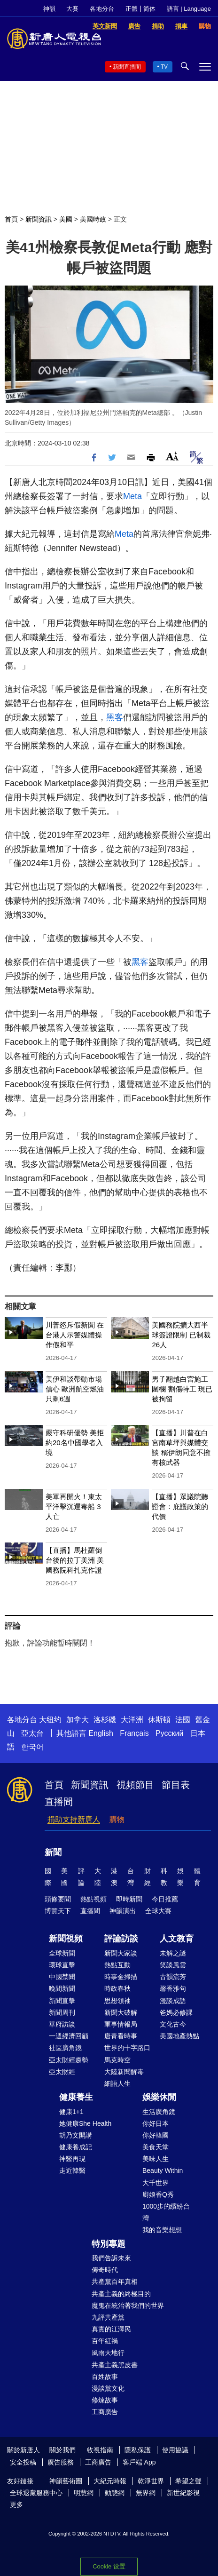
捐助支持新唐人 (73, 1819)
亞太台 (32, 1733)
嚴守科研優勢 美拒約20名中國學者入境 (75, 1442)
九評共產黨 (108, 2317)
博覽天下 (58, 1911)
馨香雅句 (173, 1988)
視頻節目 (135, 1785)
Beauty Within (162, 2170)
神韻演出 (122, 1911)
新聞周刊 (62, 2012)
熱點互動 (117, 1965)
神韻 (49, 8)
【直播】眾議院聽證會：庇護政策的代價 (180, 1506)
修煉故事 (105, 2400)
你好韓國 (155, 2135)
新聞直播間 (127, 67)
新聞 (53, 1852)
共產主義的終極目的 (121, 2294)
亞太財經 (62, 2071)
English (100, 1733)
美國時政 (93, 219)
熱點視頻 (93, 1899)
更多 (16, 2504)
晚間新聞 (62, 1988)
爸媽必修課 (176, 2012)
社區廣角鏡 (65, 2047)
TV (164, 67)
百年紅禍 (105, 2341)
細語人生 (117, 2083)
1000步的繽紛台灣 (166, 2212)
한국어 (32, 1747)
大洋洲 (132, 1720)
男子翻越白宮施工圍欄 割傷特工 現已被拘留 (182, 1389)
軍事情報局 (120, 2024)
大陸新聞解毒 (124, 2071)
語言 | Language (189, 8)
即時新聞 (129, 1899)
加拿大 (77, 1720)
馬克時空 (117, 2060)
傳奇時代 (105, 2270)
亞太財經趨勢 (68, 2060)
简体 (149, 8)
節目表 (176, 1785)
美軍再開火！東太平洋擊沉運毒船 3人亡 (74, 1506)
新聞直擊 (62, 2000)
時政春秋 (117, 1988)
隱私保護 (138, 2450)
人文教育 (177, 1938)
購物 (117, 1819)
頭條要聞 (58, 1899)
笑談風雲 (173, 1965)
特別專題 (108, 2244)
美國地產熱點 (179, 2036)
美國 (65, 219)
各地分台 (102, 8)
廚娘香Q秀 (158, 2194)
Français (134, 1733)
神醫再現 (72, 2159)
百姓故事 (105, 2376)
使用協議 (175, 2450)
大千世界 (155, 2182)
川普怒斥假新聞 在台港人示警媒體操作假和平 (75, 1335)
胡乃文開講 (75, 2135)
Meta (132, 496)
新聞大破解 (120, 2012)
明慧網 (83, 2492)
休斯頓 (159, 1720)
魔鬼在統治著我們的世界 (128, 2305)
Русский (169, 1733)
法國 (182, 1720)
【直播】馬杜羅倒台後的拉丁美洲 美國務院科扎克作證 (75, 1560)
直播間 (59, 1802)
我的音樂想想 (162, 2230)
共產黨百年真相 (115, 2281)
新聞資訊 (38, 219)
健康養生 (76, 2097)
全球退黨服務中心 (36, 2492)
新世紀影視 (183, 2492)
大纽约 (50, 1720)
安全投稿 (23, 2462)
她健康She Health (85, 2123)
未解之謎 (173, 1953)
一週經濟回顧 (68, 2036)
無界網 (146, 2492)
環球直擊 (62, 1965)
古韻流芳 (173, 1976)
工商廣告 (105, 2412)
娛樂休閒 (159, 2097)
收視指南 (100, 2450)
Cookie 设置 (109, 2566)
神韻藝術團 (65, 2481)
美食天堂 (155, 2147)
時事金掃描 (120, 1976)
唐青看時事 (120, 2036)
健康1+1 (71, 2111)
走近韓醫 (72, 2170)
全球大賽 (158, 1911)
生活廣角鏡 (158, 2111)
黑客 (114, 717)
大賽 (72, 8)
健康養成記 (75, 2147)
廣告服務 (60, 2462)
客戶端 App (139, 2462)
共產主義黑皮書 (115, 2365)
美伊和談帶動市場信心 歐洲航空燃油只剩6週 (75, 1389)
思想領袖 (117, 2000)
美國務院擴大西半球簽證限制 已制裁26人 (181, 1335)
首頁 (11, 219)
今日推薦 (165, 1899)
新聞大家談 (120, 1953)
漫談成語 (173, 2000)
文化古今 (173, 2024)
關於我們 (62, 2450)
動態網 (115, 2492)
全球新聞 (62, 1953)
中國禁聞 (62, 1976)
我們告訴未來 (111, 2258)
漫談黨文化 (108, 2388)
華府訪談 (62, 2024)
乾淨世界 (151, 2481)
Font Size (172, 456)
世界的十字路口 (127, 2047)
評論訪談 (121, 1938)
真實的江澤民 (111, 2329)
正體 (131, 8)
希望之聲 (188, 2481)
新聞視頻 (66, 1938)
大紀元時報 (109, 2481)
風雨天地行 (108, 2352)
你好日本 (155, 2123)
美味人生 (155, 2159)
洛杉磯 (104, 1720)
